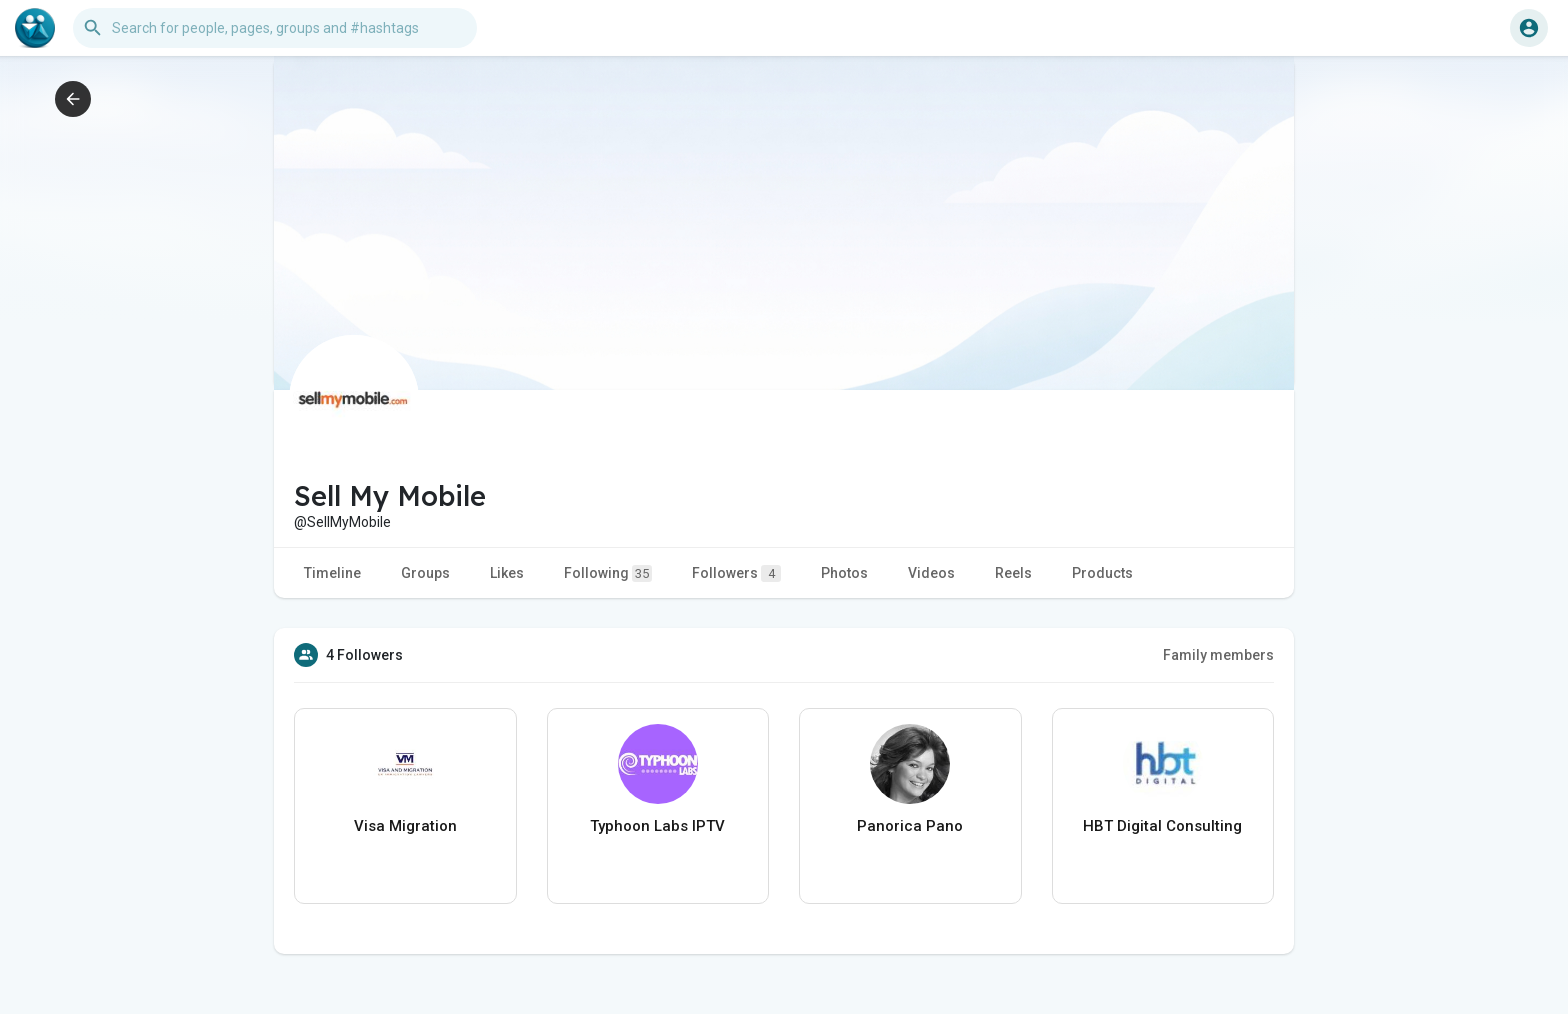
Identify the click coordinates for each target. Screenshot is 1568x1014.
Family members (1218, 655)
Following (608, 573)
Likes (507, 573)
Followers (736, 573)
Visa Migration (405, 826)
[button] (275, 28)
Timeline (332, 573)
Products (1102, 573)
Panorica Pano (910, 826)
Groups (425, 573)
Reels (1013, 573)
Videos (931, 573)
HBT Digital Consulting (1162, 826)
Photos (844, 573)
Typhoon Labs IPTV (657, 826)
